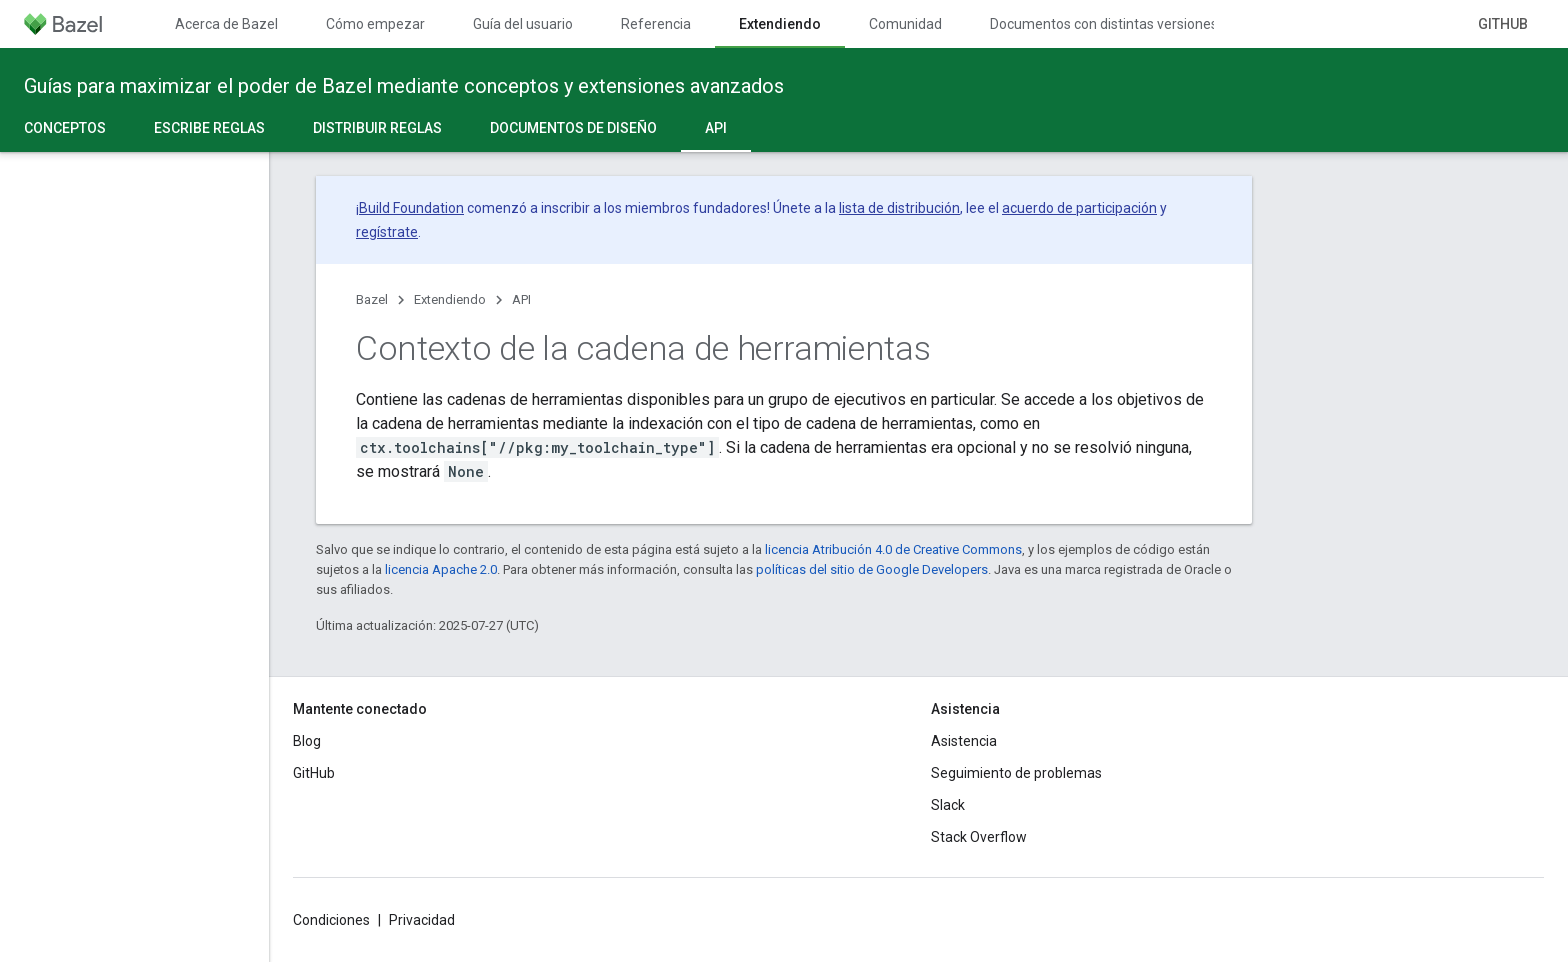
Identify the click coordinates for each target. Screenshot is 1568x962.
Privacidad (422, 920)
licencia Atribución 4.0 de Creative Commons (893, 549)
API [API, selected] (716, 128)
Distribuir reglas (377, 128)
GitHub (1503, 24)
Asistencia (964, 741)
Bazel (372, 299)
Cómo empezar (375, 24)
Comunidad (905, 24)
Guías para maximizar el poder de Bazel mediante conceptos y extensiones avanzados (404, 86)
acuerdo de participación (1079, 208)
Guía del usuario (523, 24)
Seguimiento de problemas (1016, 773)
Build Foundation (411, 208)
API (521, 299)
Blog (307, 741)
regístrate (387, 232)
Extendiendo (450, 299)
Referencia (656, 24)
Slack (948, 805)
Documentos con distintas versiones (1104, 24)
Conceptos (65, 128)
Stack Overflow (979, 837)
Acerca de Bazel (226, 24)
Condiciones (331, 920)
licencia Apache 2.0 (441, 569)
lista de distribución (899, 208)
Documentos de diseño (573, 128)
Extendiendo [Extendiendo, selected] (780, 24)
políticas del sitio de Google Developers (872, 569)
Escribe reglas (209, 128)
